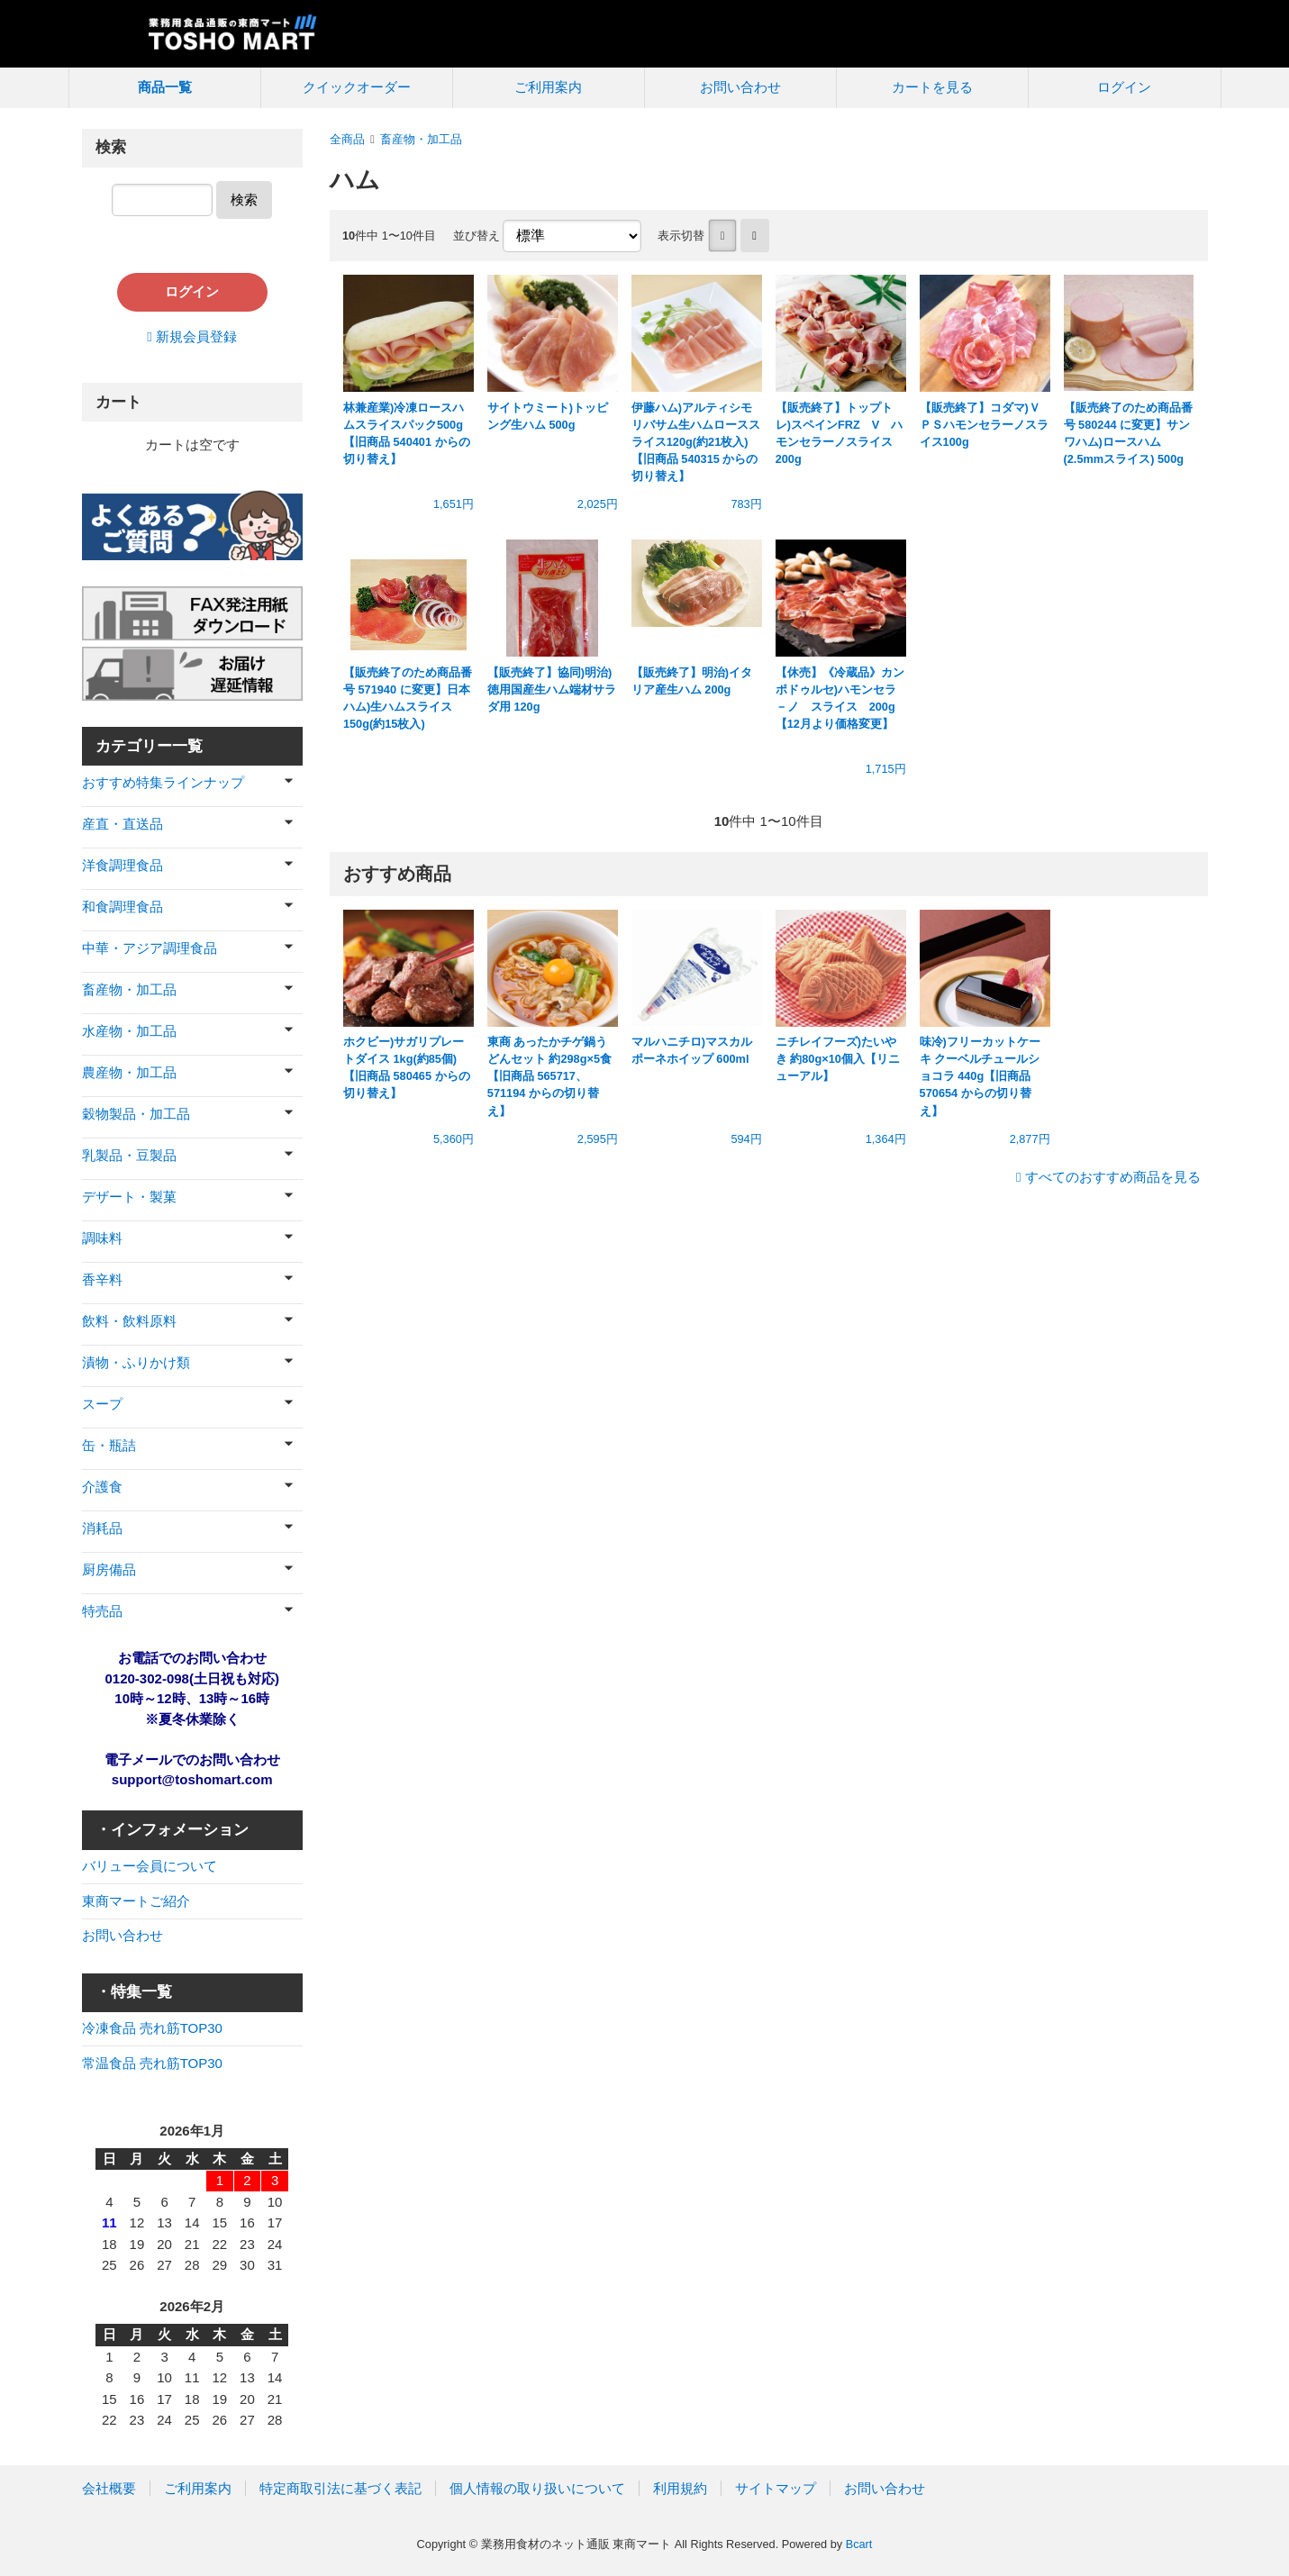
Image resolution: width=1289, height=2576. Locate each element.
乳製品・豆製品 (129, 1155)
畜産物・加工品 (421, 139)
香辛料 (102, 1279)
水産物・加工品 (129, 1031)
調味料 (102, 1238)
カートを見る (932, 87)
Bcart (859, 2544)
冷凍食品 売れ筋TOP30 (152, 2028)
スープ (102, 1403)
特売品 (102, 1611)
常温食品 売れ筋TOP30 (152, 2063)
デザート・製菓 (129, 1196)
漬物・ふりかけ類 (136, 1362)
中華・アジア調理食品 (149, 948)
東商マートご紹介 (136, 1901)
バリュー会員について (149, 1865)
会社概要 (109, 2488)
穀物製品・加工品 (136, 1113)
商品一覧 (165, 87)
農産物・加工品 (129, 1072)
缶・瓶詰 (109, 1445)
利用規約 (680, 2488)
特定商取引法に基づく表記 (340, 2488)
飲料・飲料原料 (129, 1321)
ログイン (1124, 87)
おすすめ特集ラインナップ (163, 782)
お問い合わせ (740, 87)
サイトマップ (775, 2488)
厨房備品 (109, 1569)
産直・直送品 (122, 823)
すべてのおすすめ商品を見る (1113, 1176)
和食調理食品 (122, 906)
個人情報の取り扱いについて (537, 2488)
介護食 (102, 1486)
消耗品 (102, 1528)
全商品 (347, 139)
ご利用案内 (548, 87)
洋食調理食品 (122, 865)
